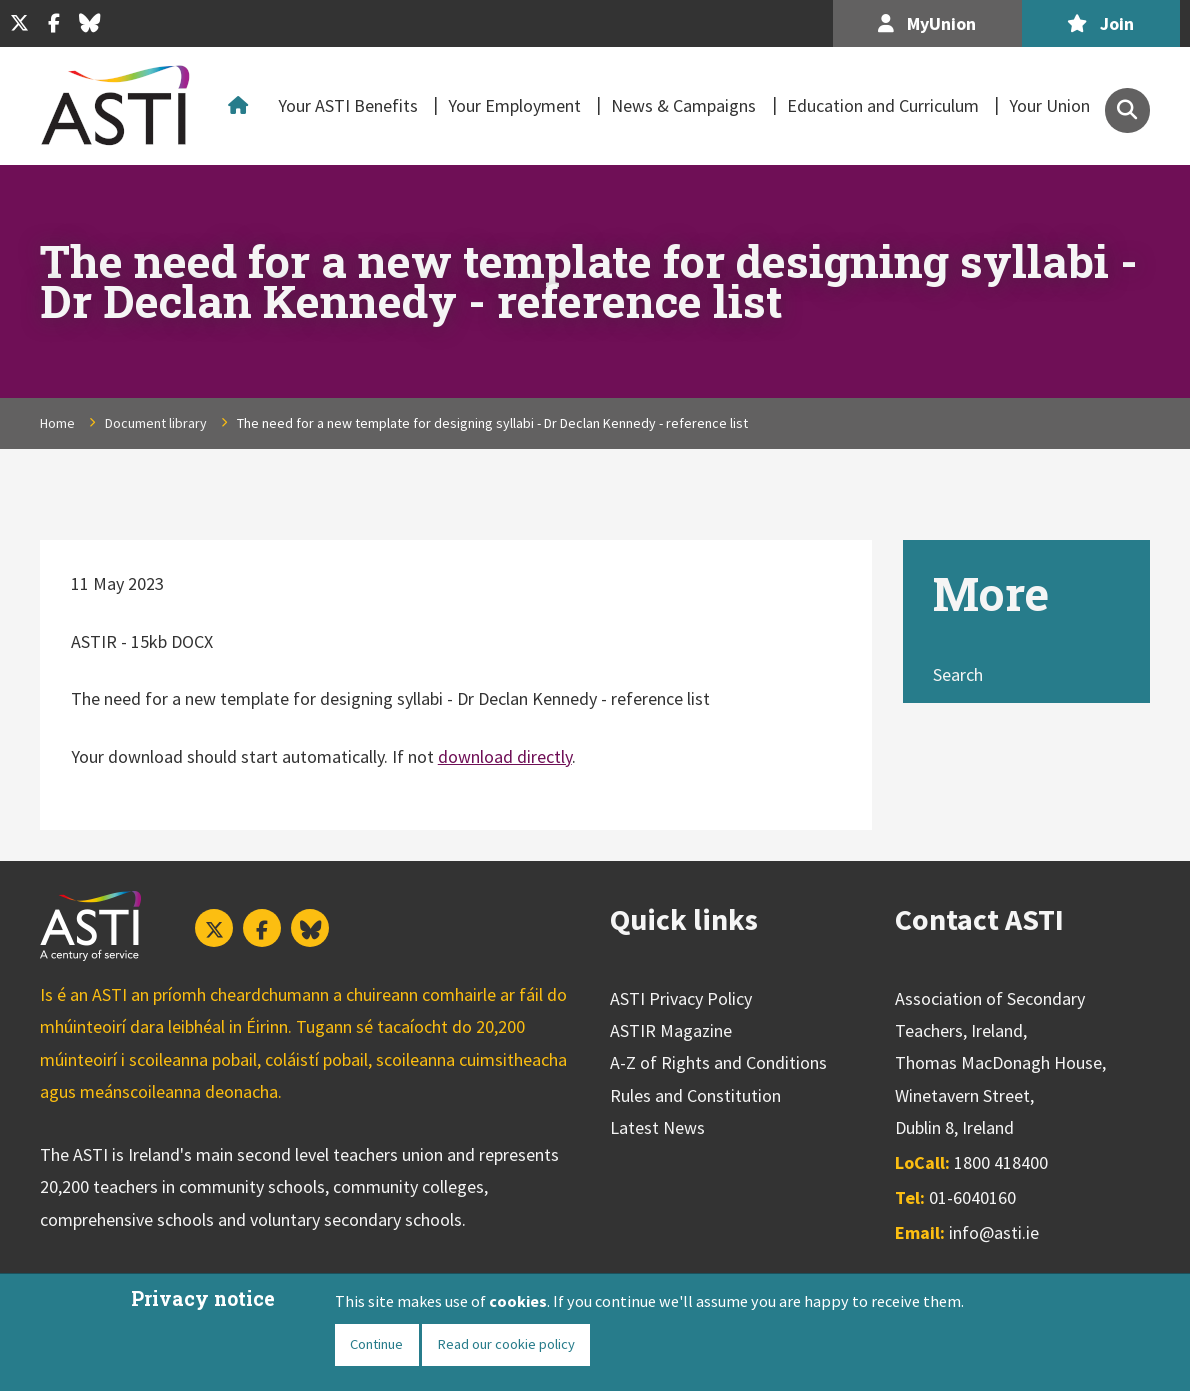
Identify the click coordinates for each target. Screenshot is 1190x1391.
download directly (505, 756)
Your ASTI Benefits (348, 105)
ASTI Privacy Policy (681, 998)
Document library (156, 423)
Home (242, 106)
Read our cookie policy (506, 1344)
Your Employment (514, 105)
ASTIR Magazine (671, 1030)
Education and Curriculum (883, 105)
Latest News (657, 1127)
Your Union (1049, 105)
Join (1100, 23)
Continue (376, 1344)
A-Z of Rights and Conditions (718, 1062)
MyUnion (927, 23)
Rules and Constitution (695, 1095)
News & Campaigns (683, 105)
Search (958, 674)
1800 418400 (1001, 1162)
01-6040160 (972, 1197)
